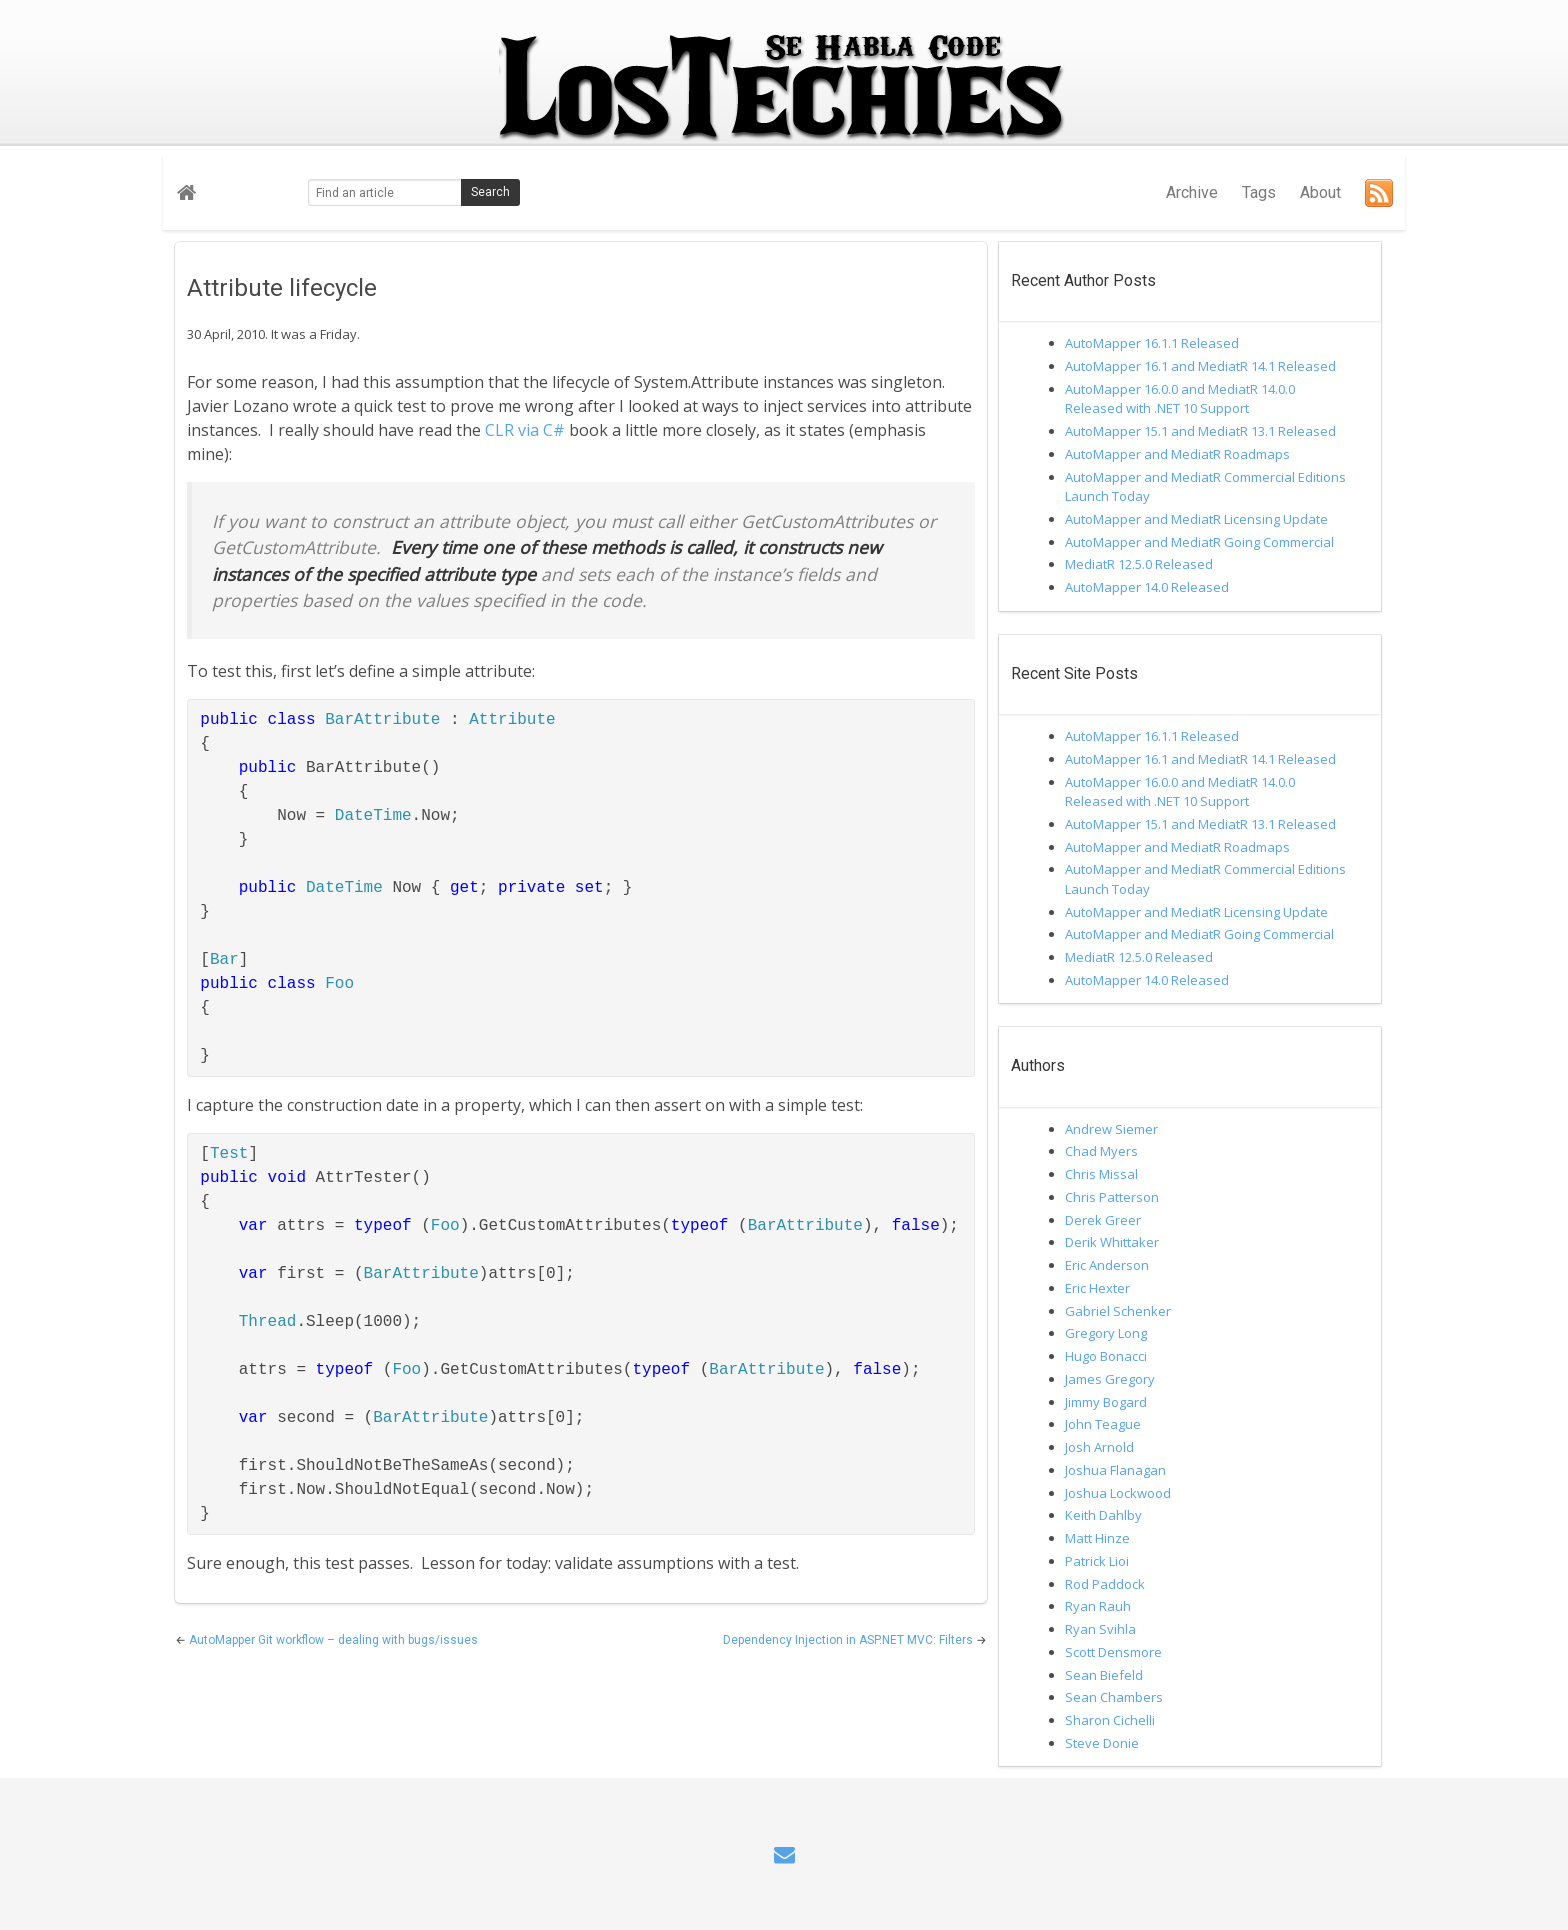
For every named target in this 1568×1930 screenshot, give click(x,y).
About (1320, 192)
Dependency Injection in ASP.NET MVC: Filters (849, 1640)
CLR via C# (525, 430)
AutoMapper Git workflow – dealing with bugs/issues (333, 1640)
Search (490, 192)
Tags (1259, 192)
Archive (1192, 192)
